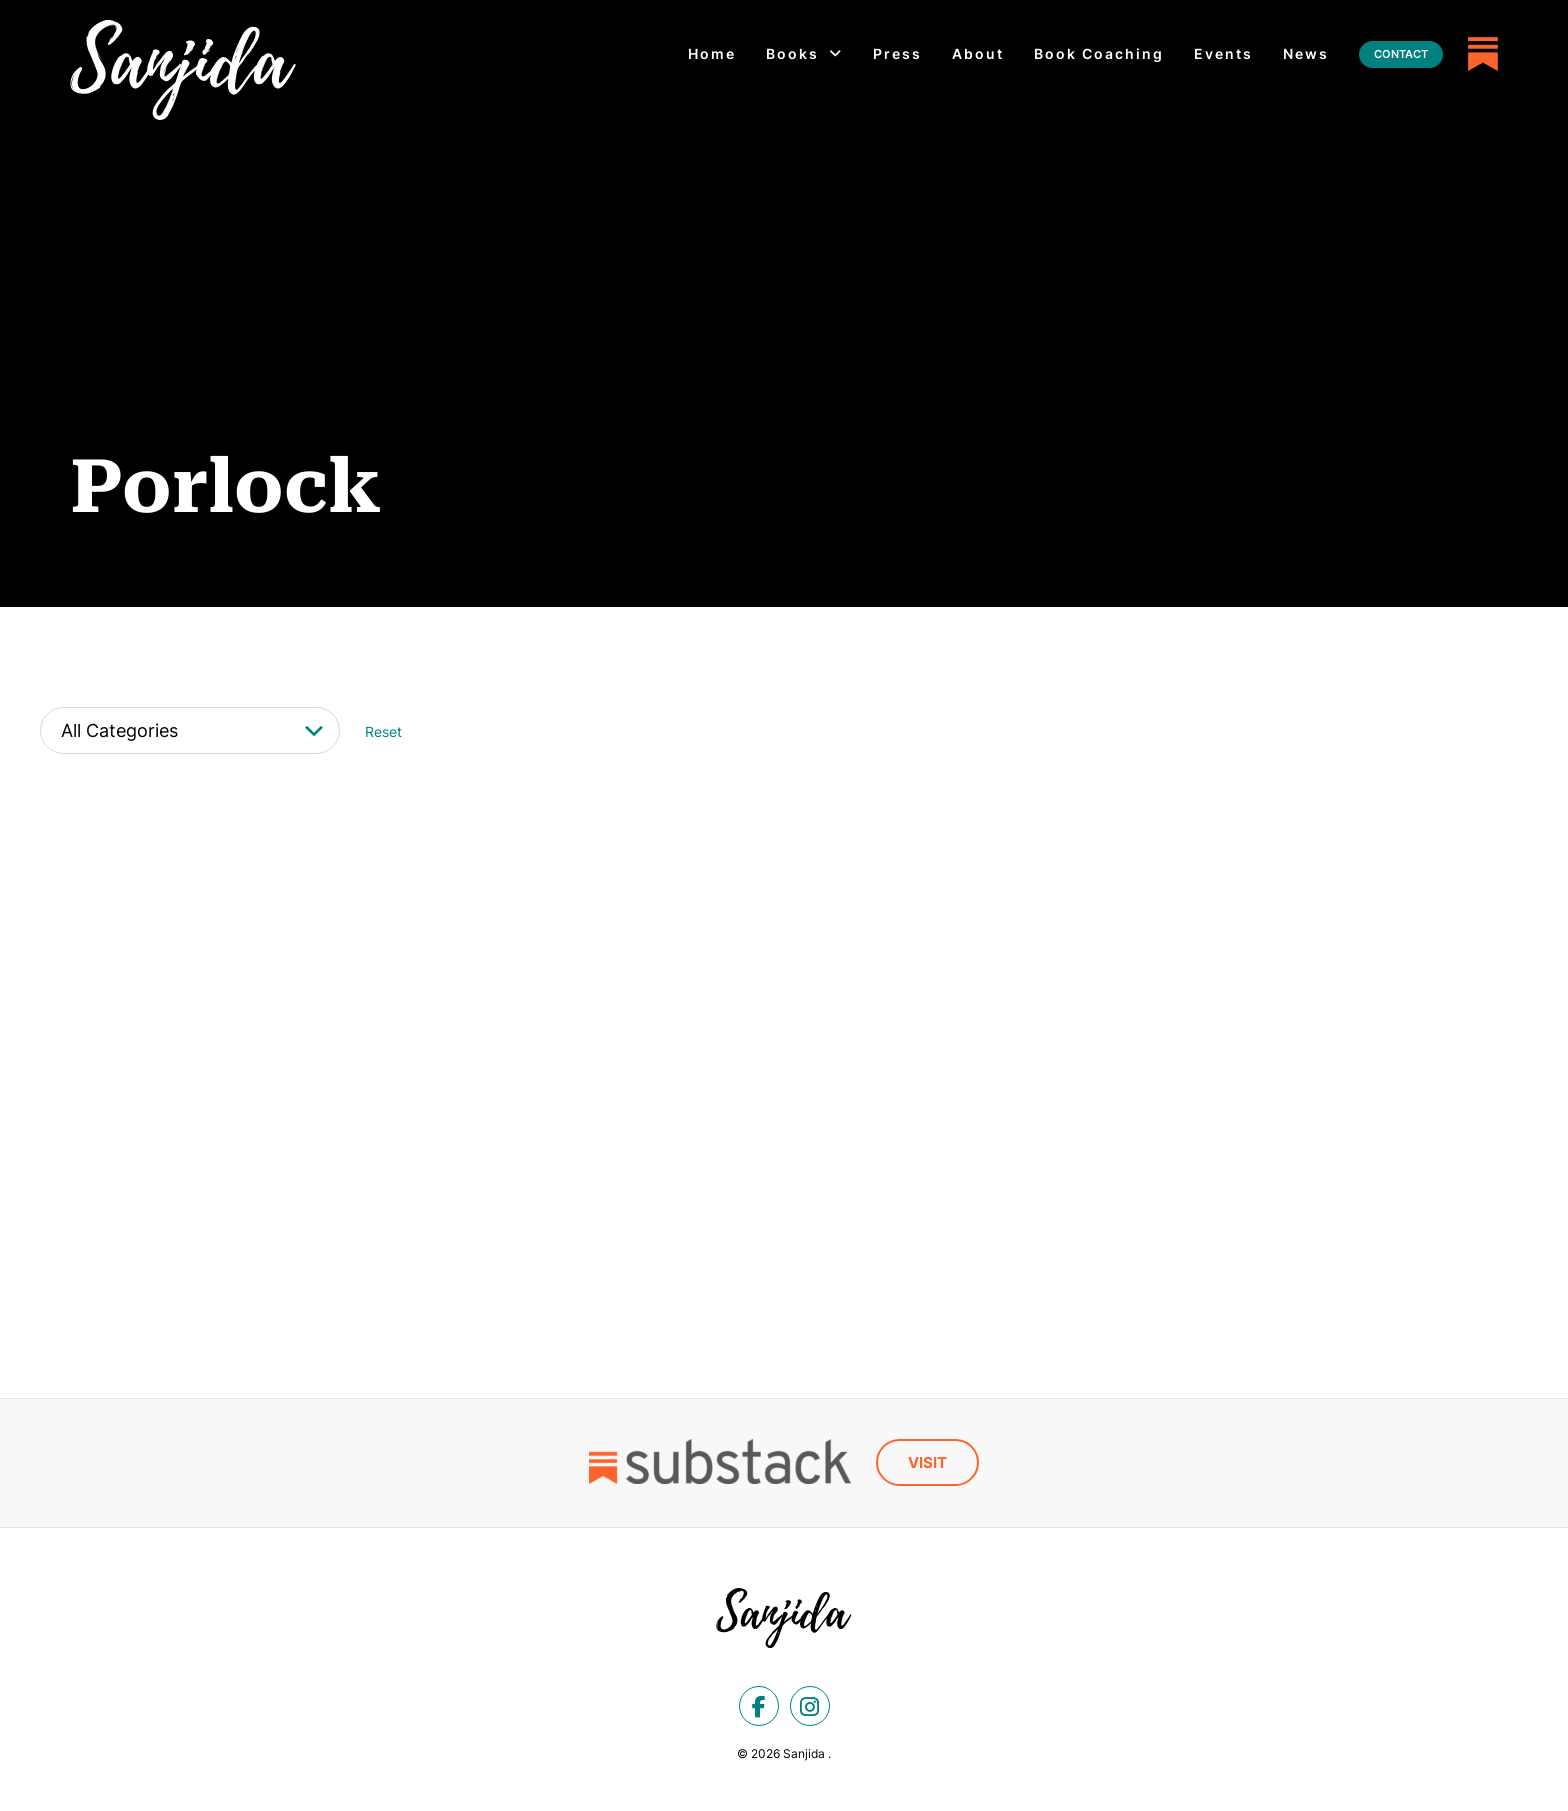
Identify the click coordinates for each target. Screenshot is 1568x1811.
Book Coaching (1099, 53)
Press (897, 53)
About (978, 53)
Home (712, 53)
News (1306, 53)
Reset (383, 731)
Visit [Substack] (927, 1461)
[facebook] (759, 1705)
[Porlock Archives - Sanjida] (183, 70)
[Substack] (1483, 54)
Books (792, 53)
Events (1223, 53)
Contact (1401, 54)
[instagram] (810, 1705)
